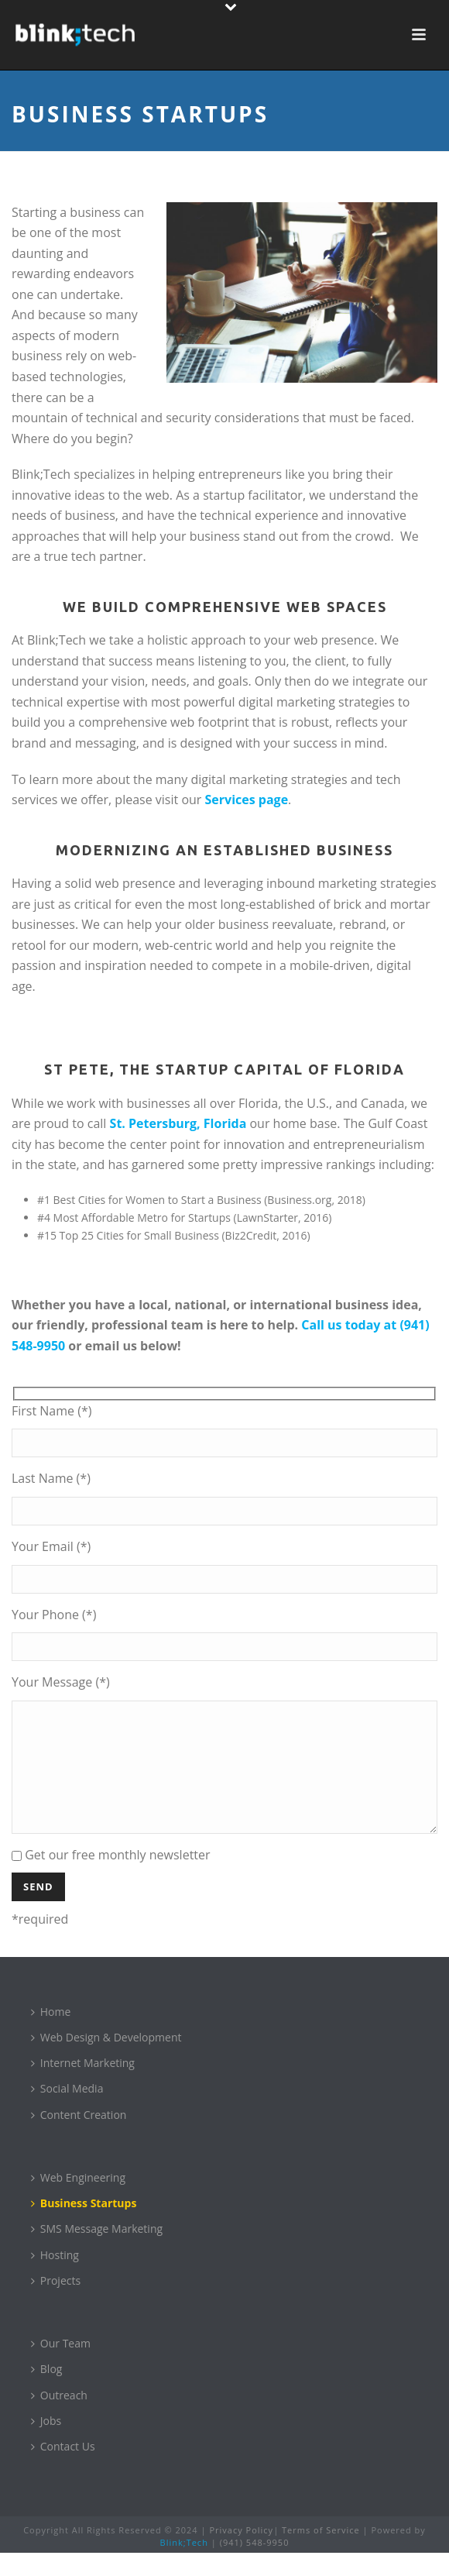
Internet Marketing (83, 2086)
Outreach (59, 2418)
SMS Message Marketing (97, 2251)
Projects (56, 2303)
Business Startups (84, 2226)
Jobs (46, 2444)
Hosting (55, 2278)
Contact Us (63, 2469)
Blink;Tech (184, 2565)
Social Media (67, 2111)
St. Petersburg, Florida (178, 1123)
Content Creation (79, 2138)
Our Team (61, 2366)
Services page (247, 799)
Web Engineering (78, 2200)
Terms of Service (321, 2553)
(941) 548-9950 (255, 2565)
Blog (47, 2392)
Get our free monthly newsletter (111, 1877)
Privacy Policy (241, 2553)
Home (51, 2034)
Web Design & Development (106, 2060)
